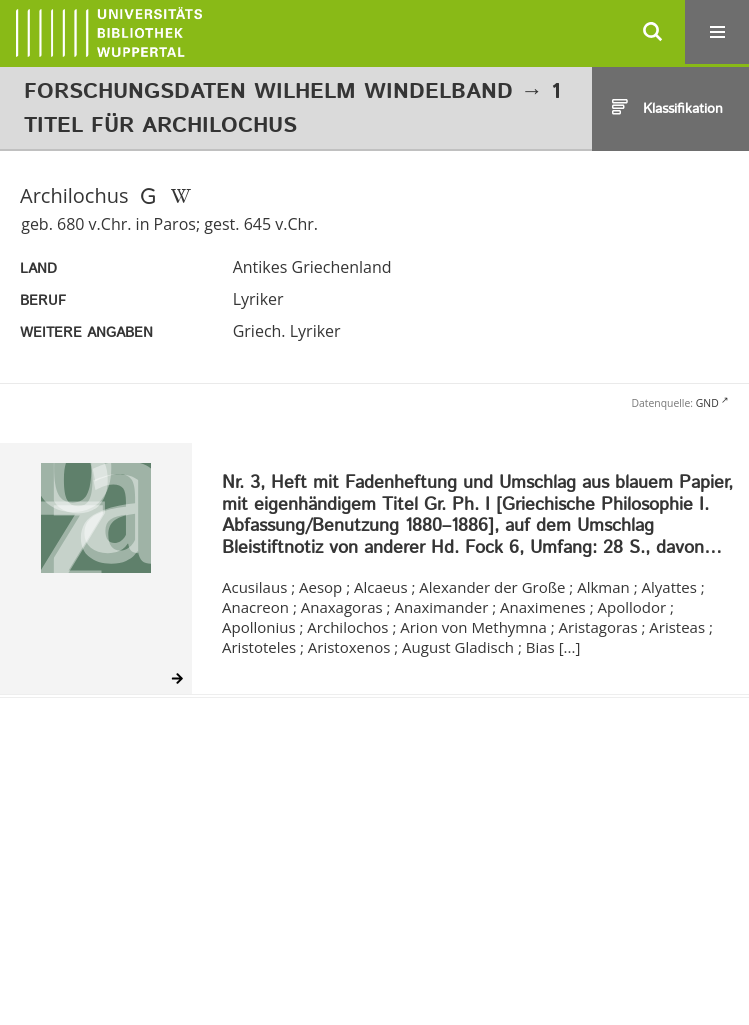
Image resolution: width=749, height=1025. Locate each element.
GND (707, 403)
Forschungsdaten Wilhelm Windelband (268, 92)
